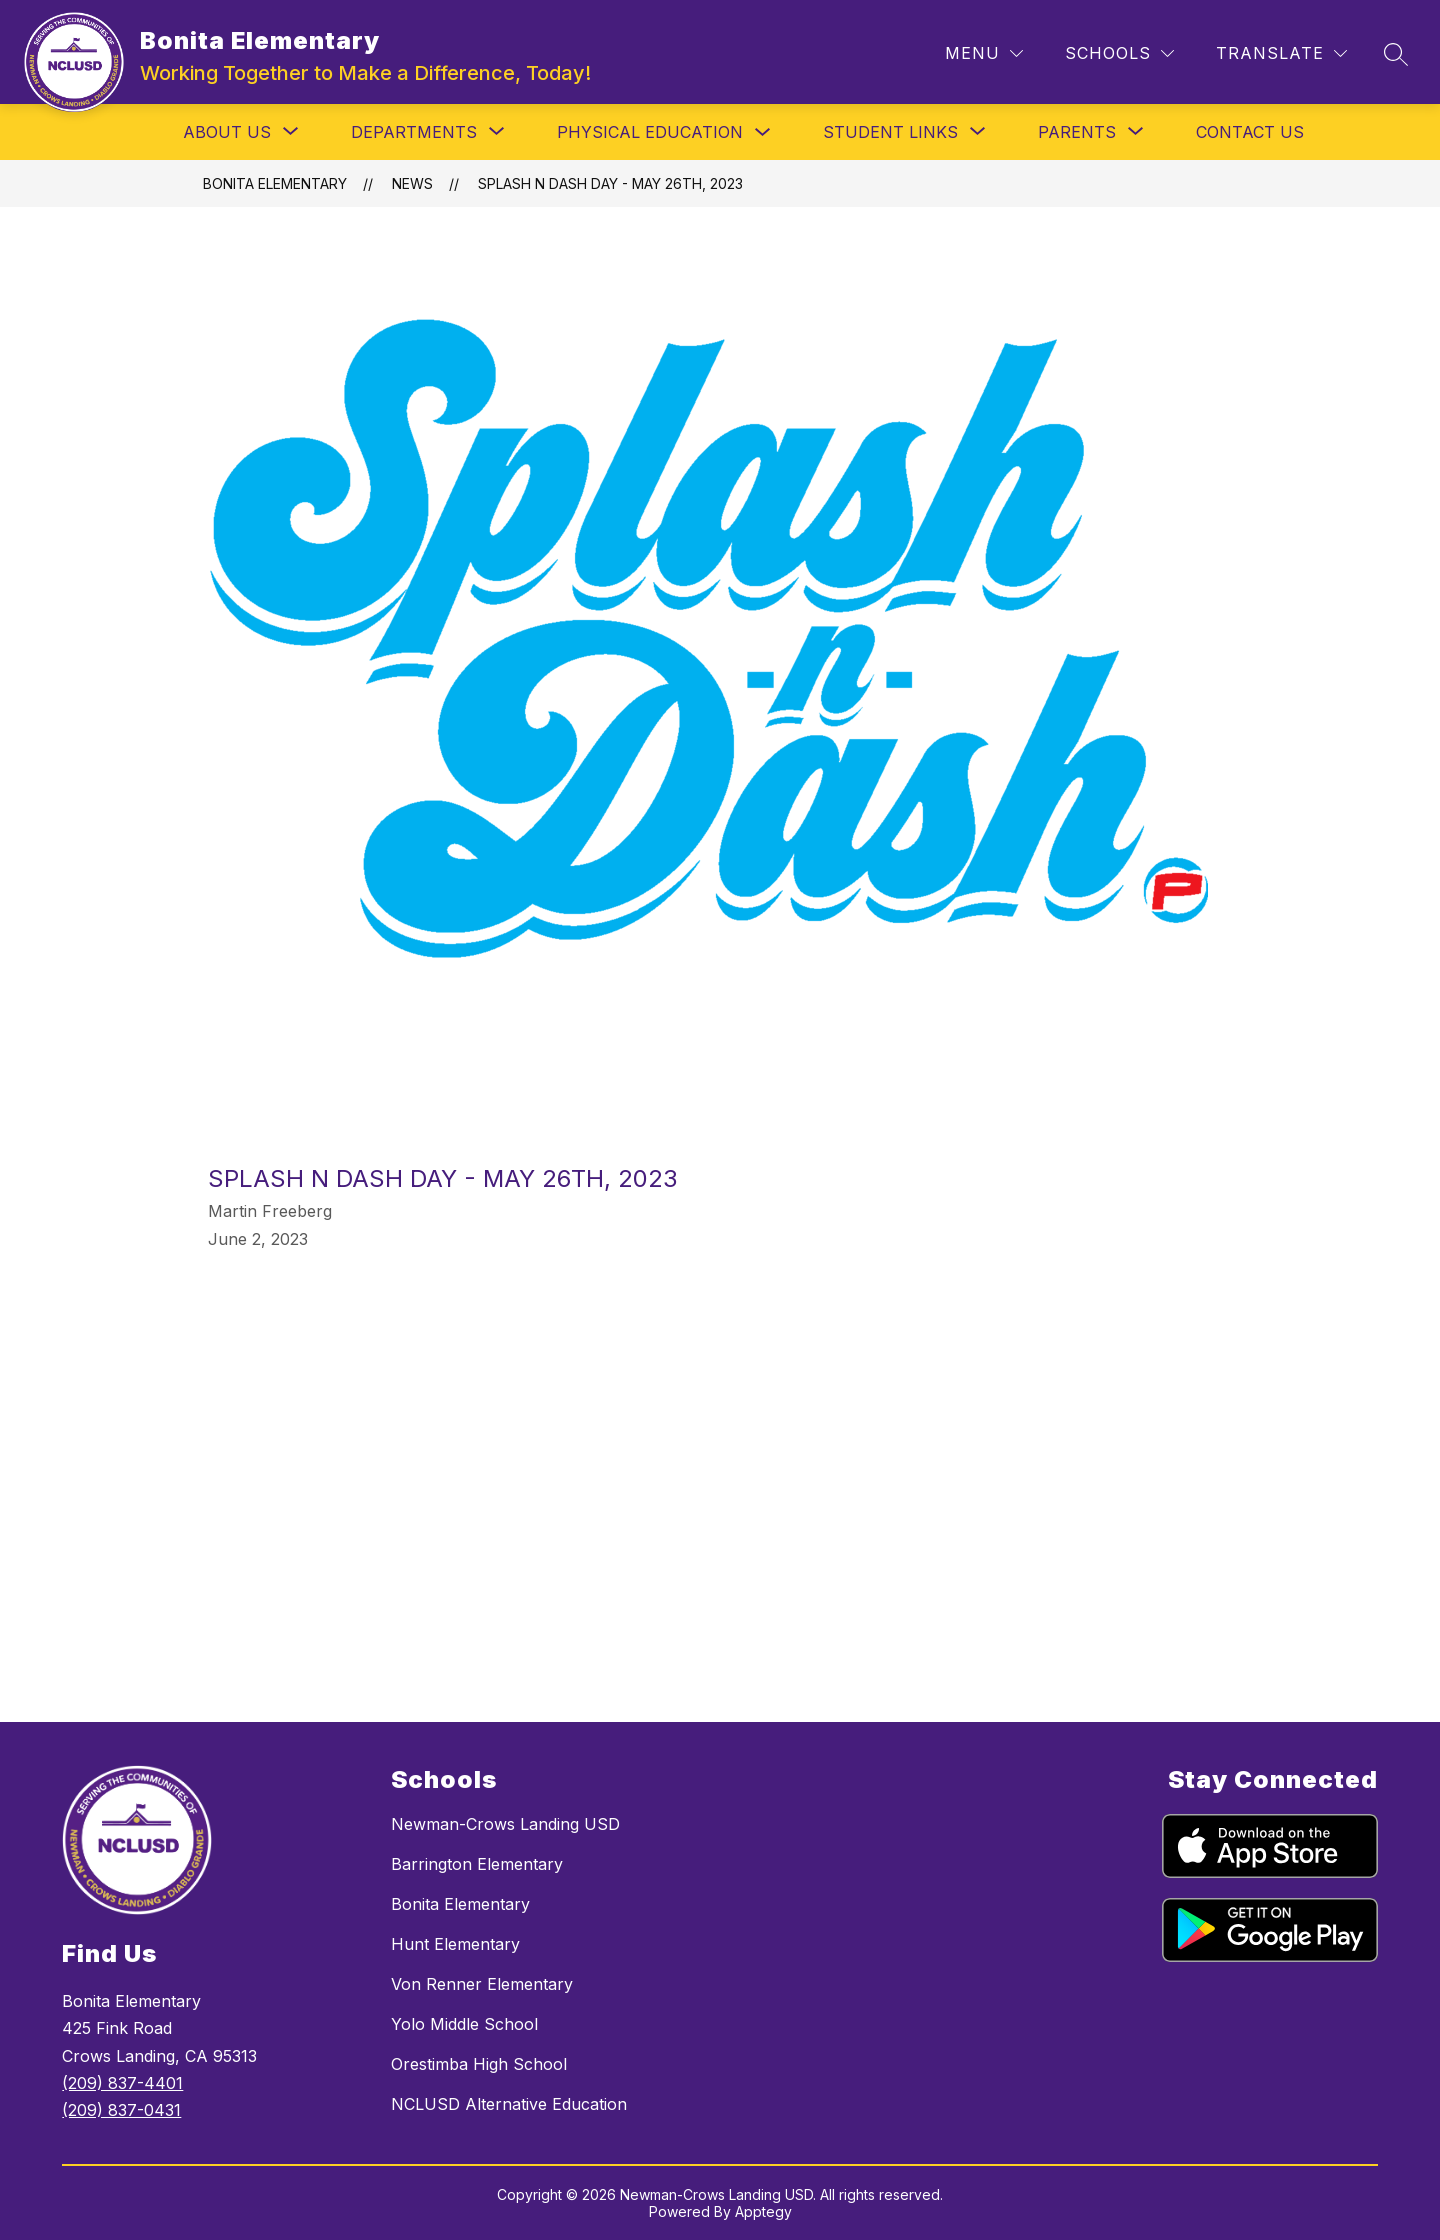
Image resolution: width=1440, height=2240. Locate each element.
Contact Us (1250, 132)
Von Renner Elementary (482, 1984)
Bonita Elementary (275, 183)
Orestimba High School (479, 2064)
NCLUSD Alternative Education (509, 2104)
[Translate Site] (1281, 53)
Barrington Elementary (477, 1864)
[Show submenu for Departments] (414, 132)
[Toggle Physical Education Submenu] (763, 132)
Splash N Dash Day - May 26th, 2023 (610, 183)
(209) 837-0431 (121, 2110)
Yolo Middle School (464, 2024)
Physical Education (650, 132)
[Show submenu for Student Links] (890, 132)
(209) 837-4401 (122, 2083)
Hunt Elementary (455, 1944)
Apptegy (763, 2211)
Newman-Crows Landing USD (505, 1824)
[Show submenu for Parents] (1077, 132)
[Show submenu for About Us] (227, 132)
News (412, 183)
